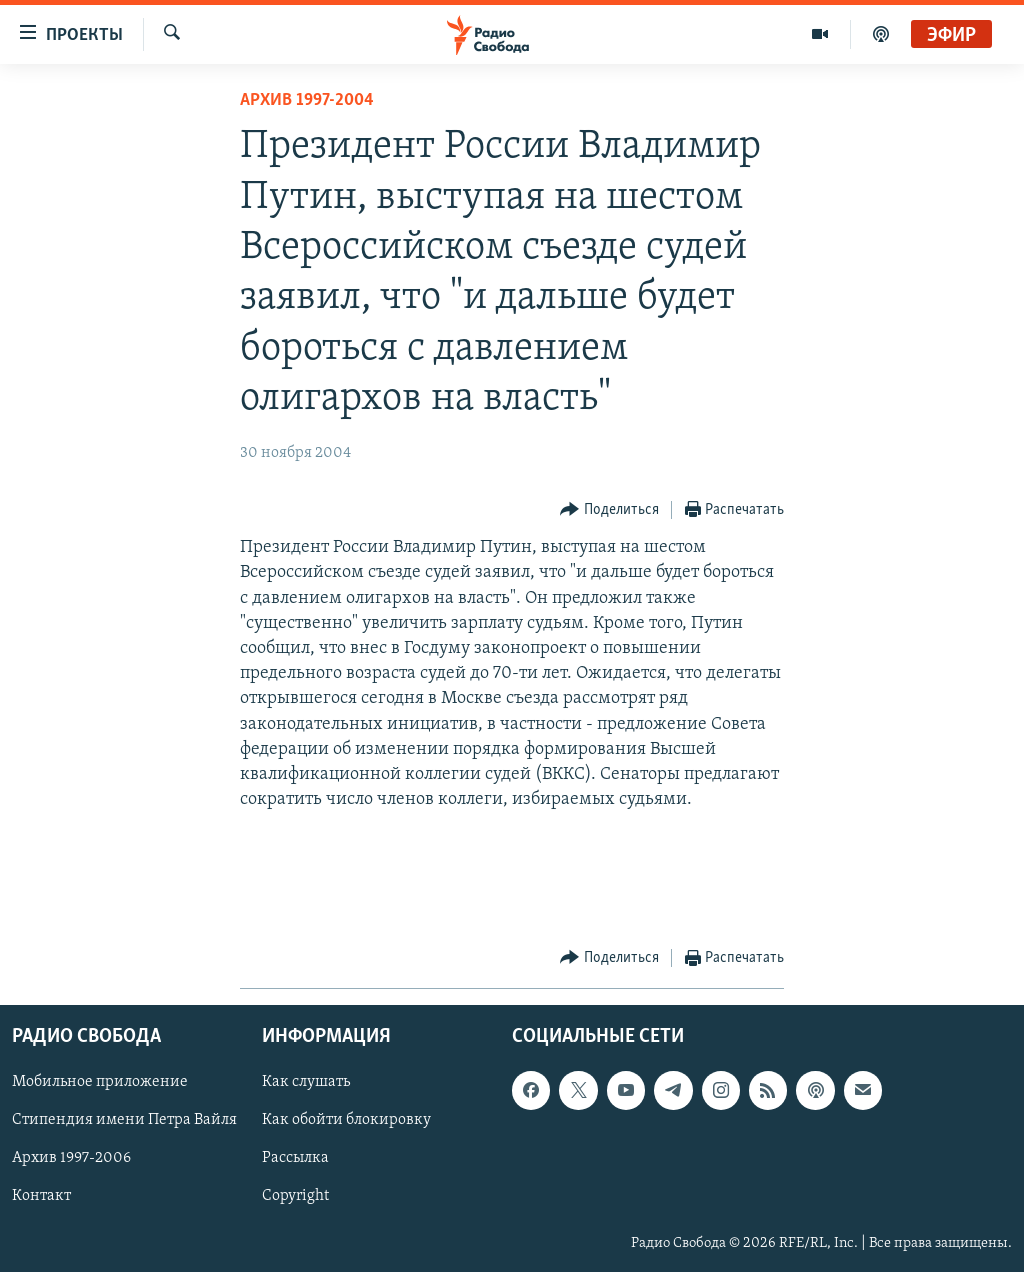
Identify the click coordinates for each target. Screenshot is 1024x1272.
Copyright (295, 1196)
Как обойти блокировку (346, 1120)
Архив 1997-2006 (71, 1158)
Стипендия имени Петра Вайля (124, 1120)
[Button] (609, 510)
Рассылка (295, 1158)
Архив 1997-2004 (307, 100)
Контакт (41, 1196)
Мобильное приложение (100, 1082)
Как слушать (306, 1082)
